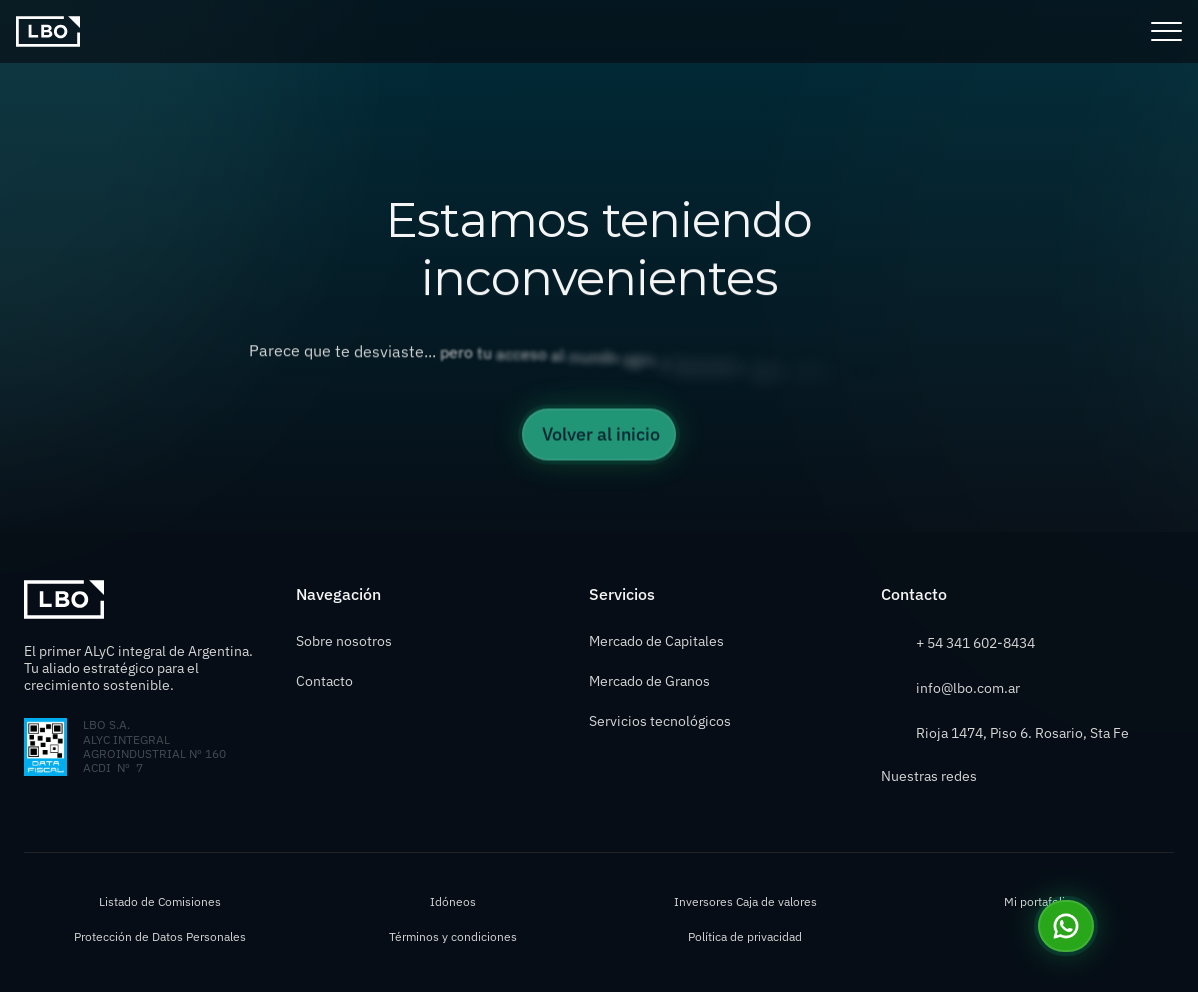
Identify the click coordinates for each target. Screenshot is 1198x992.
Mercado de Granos (649, 681)
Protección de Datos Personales (160, 936)
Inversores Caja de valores (745, 901)
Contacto (324, 681)
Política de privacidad (745, 936)
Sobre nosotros (344, 641)
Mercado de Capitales (656, 641)
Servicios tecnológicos (660, 721)
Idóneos (453, 901)
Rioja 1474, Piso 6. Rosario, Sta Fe (1022, 733)
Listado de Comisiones (160, 901)
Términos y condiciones (453, 936)
